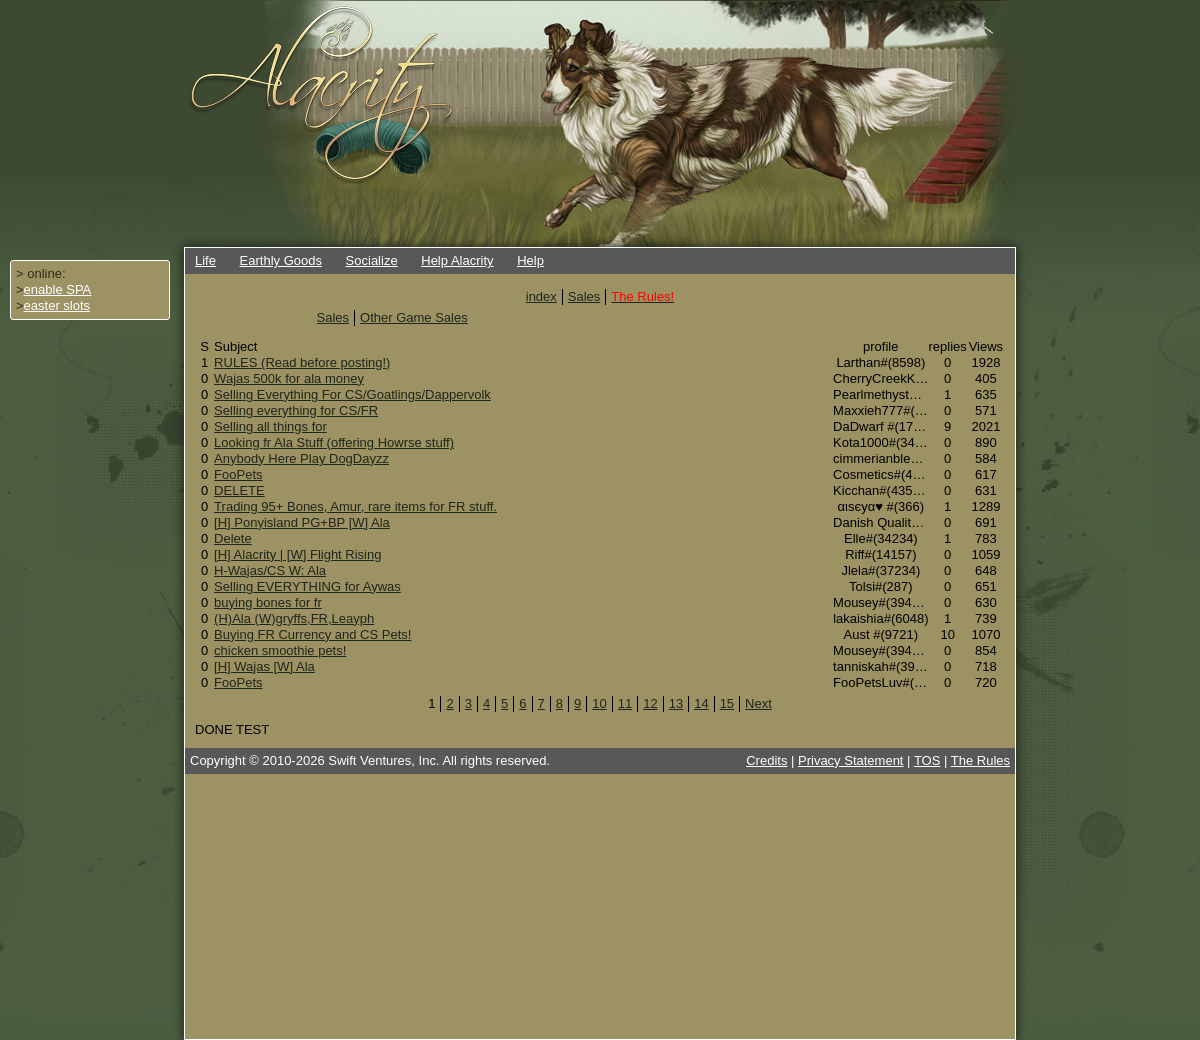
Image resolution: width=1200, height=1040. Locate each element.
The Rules (980, 760)
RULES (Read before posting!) (302, 362)
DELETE (239, 490)
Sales (584, 296)
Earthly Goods (281, 260)
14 (701, 703)
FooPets (238, 474)
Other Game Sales (414, 317)
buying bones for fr (268, 602)
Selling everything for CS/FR (296, 410)
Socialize (372, 260)
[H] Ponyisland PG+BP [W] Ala (302, 522)
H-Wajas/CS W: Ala (270, 570)
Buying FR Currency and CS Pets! (312, 634)
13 (676, 703)
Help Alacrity (457, 260)
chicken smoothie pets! (280, 650)
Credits (766, 760)
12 (650, 703)
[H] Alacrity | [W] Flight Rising (297, 554)
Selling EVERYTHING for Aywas (307, 586)
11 (625, 703)
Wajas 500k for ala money (289, 378)
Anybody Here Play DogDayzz (301, 458)
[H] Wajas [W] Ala (264, 666)
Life (205, 260)
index (541, 296)
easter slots (57, 305)
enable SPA (58, 289)
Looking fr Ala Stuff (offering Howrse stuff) (334, 442)
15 (727, 703)
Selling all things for (270, 426)
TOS (927, 760)
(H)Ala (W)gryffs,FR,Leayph (294, 618)
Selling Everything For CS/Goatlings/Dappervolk (352, 394)
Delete (233, 538)
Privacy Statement (851, 760)
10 (599, 703)
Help (530, 260)
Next (758, 703)
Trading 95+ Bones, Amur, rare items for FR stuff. (355, 506)
